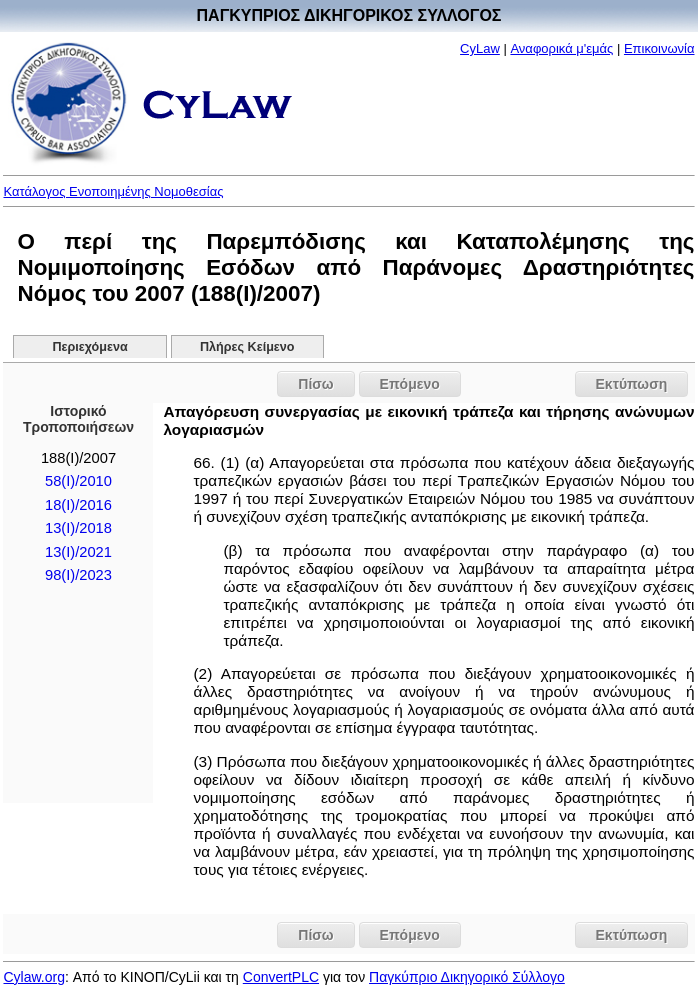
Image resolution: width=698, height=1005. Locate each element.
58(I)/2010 (78, 481)
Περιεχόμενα (89, 347)
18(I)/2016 (78, 505)
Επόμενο (410, 384)
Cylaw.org (33, 977)
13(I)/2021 (78, 552)
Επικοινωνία (659, 48)
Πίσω (315, 384)
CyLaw (480, 48)
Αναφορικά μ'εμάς (561, 48)
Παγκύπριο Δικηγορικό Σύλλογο (467, 977)
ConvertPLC (281, 977)
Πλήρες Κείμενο (247, 347)
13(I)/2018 (78, 528)
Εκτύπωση (632, 384)
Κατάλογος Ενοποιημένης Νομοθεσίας (113, 191)
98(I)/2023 (78, 575)
